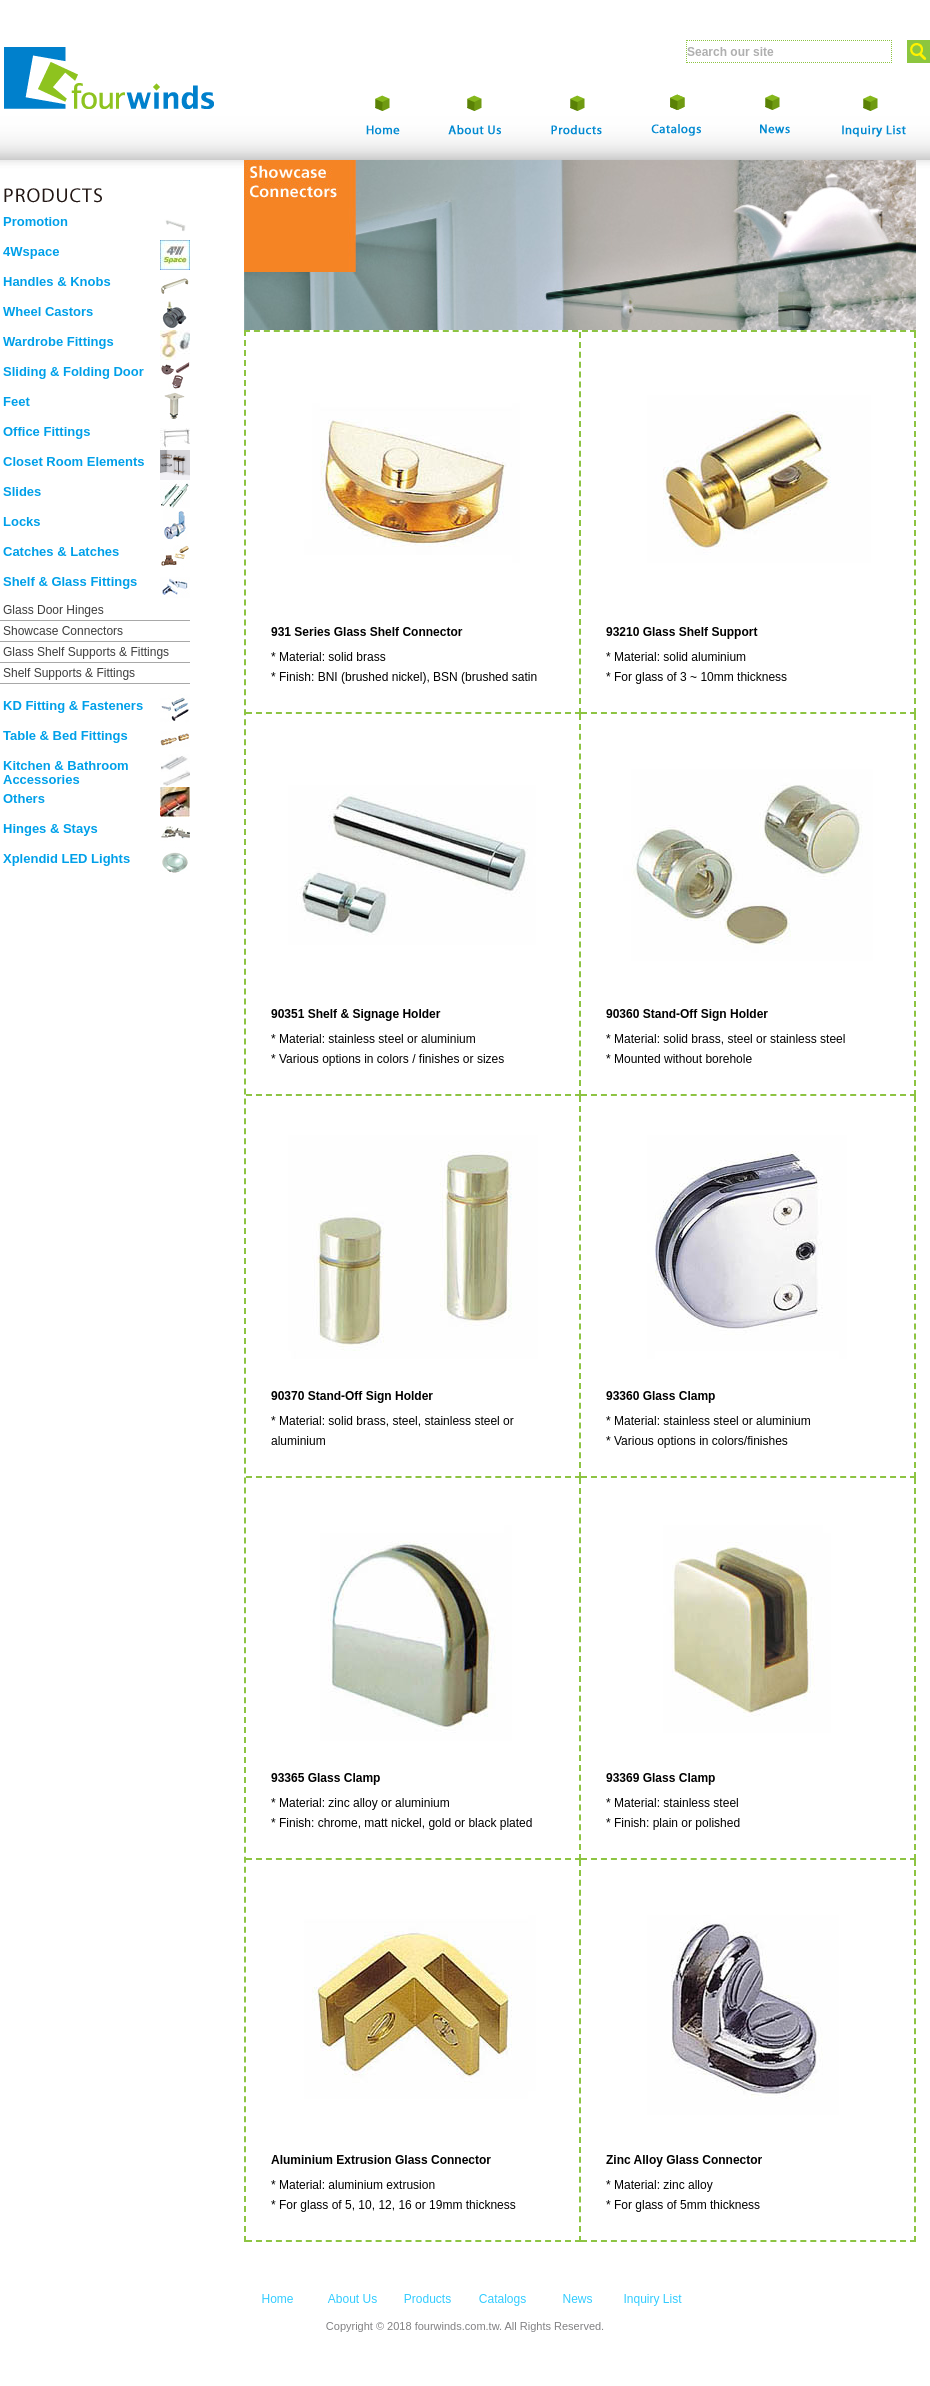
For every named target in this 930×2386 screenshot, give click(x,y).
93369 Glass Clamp (660, 1778)
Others (24, 798)
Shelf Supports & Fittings (69, 673)
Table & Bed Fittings (65, 735)
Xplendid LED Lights (66, 858)
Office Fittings (46, 431)
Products (427, 2299)
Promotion (35, 221)
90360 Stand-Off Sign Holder (687, 1014)
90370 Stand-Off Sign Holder (352, 1396)
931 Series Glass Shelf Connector (366, 632)
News (577, 2299)
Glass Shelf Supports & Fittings (86, 652)
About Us (352, 2299)
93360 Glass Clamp (660, 1396)
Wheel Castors (48, 311)
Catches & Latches (61, 551)
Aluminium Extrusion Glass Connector (381, 2160)
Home (277, 2299)
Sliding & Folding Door (73, 371)
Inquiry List (652, 2299)
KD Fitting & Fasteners (73, 705)
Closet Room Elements (74, 461)
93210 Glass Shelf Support (681, 632)
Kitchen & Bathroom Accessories (66, 772)
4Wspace (31, 251)
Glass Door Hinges (53, 610)
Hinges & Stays (50, 828)
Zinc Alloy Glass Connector (684, 2160)
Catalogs (502, 2299)
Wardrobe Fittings (58, 341)
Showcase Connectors (63, 631)
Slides (22, 491)
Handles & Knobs (57, 281)
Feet (16, 401)
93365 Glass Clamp (325, 1778)
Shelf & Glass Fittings (70, 581)
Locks (22, 521)
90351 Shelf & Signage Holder (355, 1014)
